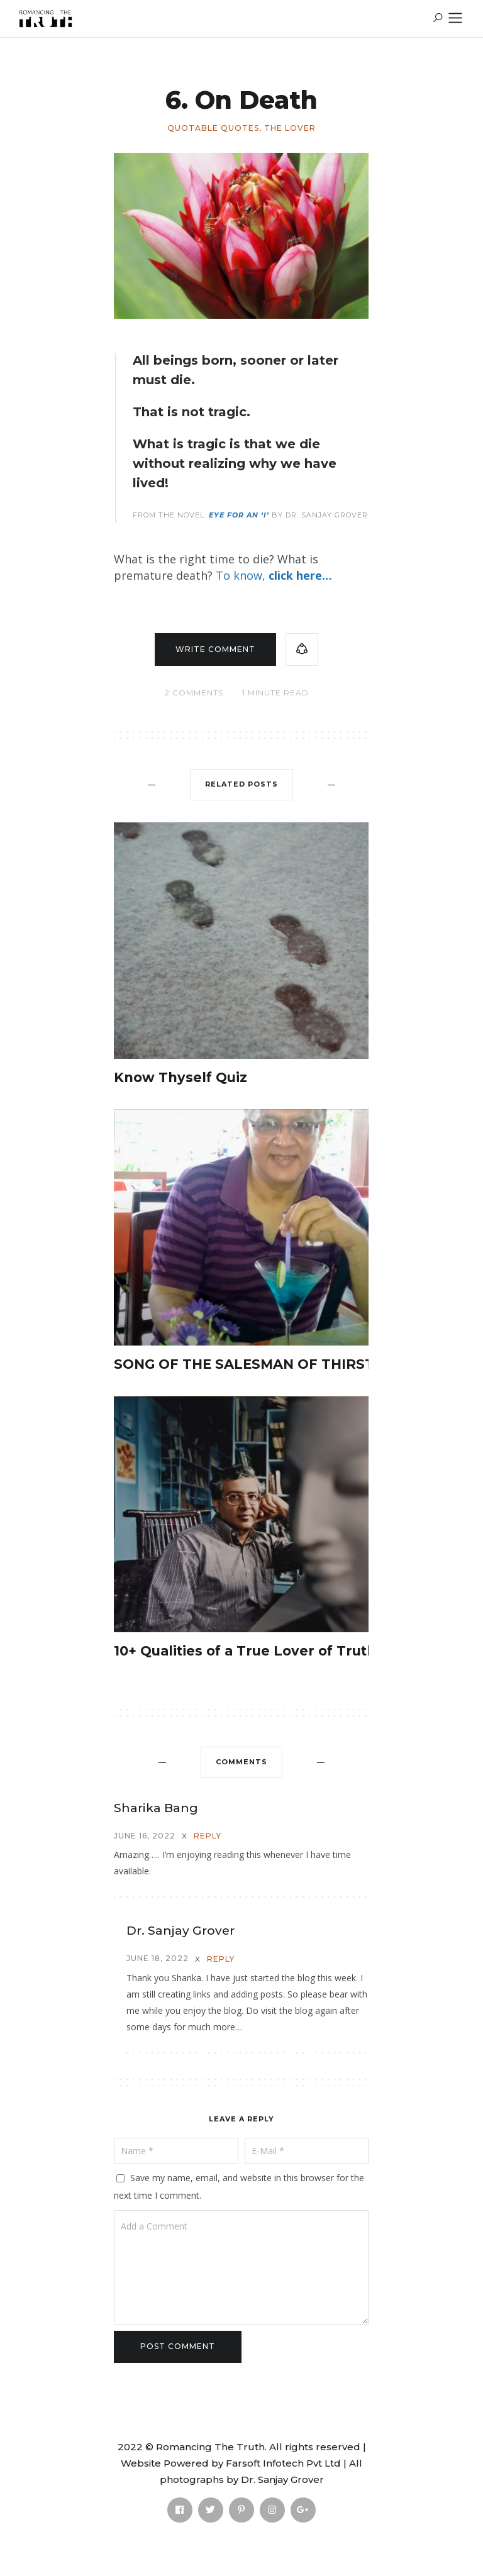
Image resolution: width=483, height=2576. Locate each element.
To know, (273, 575)
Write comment (215, 649)
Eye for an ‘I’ (239, 515)
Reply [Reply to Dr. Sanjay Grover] (221, 1959)
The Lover (290, 128)
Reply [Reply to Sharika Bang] (207, 1835)
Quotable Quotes (213, 128)
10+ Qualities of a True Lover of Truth (245, 1651)
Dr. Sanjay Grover (180, 1930)
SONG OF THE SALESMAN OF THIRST (244, 1364)
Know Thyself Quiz (180, 1077)
